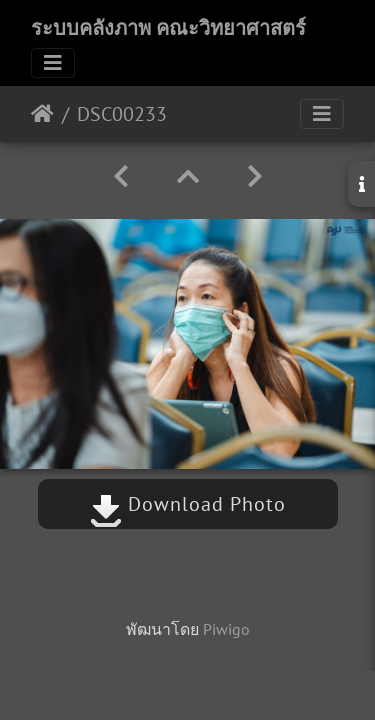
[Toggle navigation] (53, 63)
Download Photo (188, 504)
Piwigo (226, 629)
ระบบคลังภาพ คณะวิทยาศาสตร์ (168, 28)
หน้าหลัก (42, 114)
